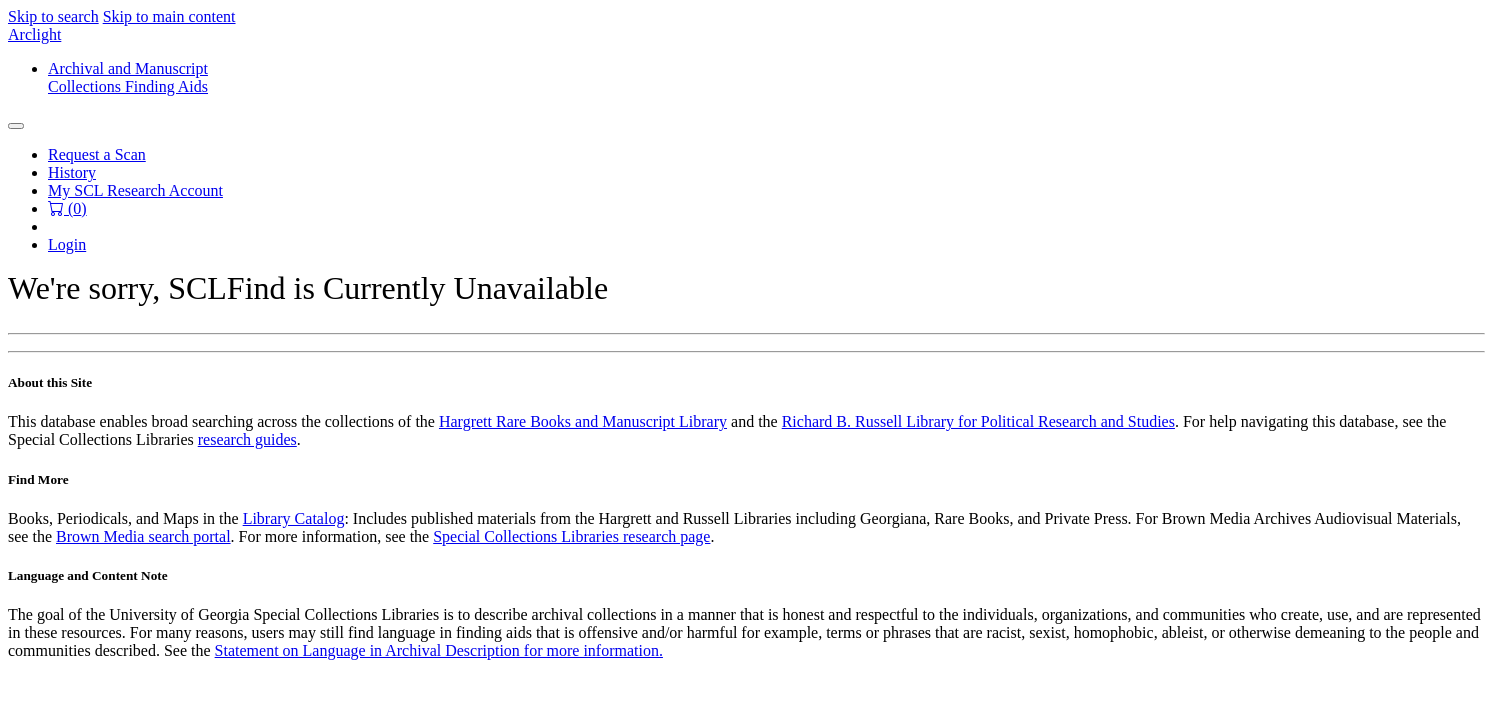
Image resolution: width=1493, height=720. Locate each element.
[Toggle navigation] (16, 126)
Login (67, 244)
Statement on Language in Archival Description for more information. (439, 650)
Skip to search (53, 16)
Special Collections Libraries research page (571, 536)
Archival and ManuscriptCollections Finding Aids (128, 77)
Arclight (34, 34)
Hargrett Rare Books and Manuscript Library (583, 421)
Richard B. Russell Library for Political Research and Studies (978, 421)
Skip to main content (169, 16)
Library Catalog (294, 518)
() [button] (67, 208)
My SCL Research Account (135, 190)
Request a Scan (97, 154)
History (72, 172)
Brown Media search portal (143, 536)
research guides (247, 439)
